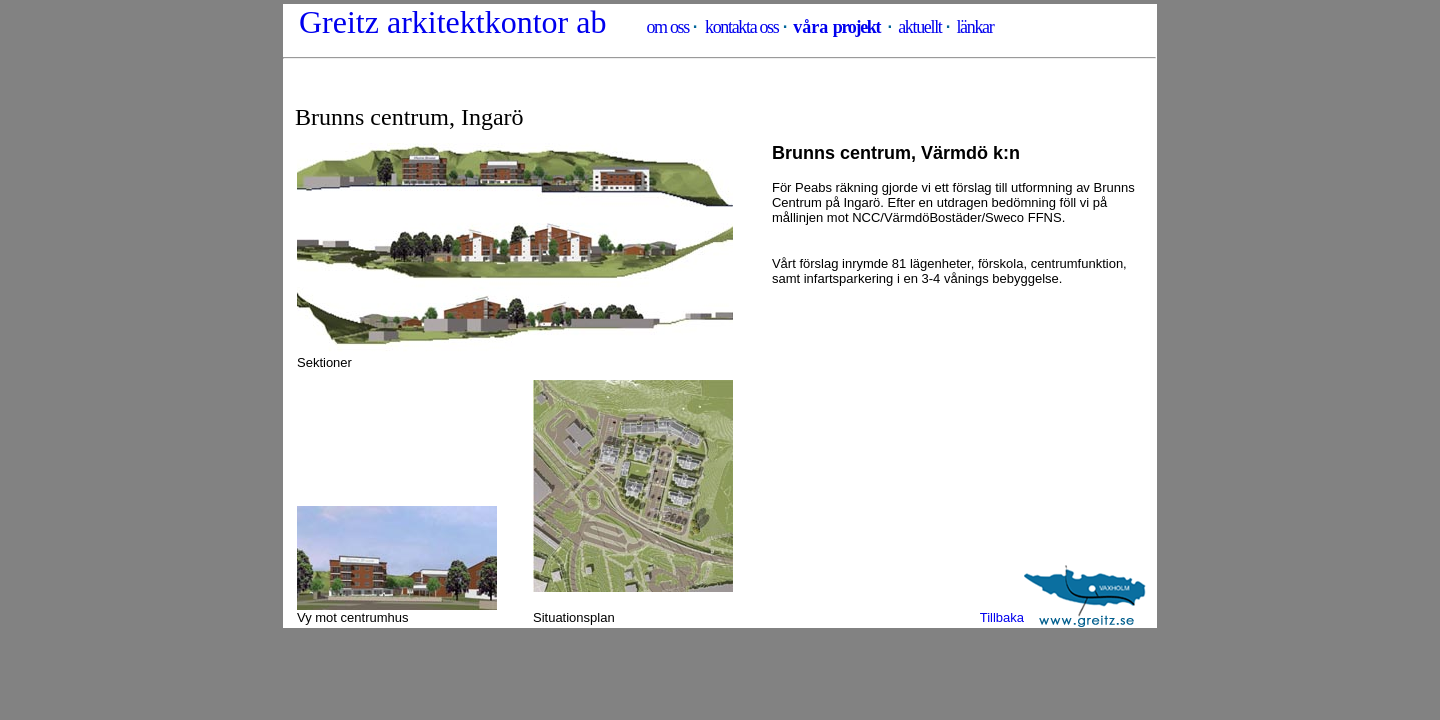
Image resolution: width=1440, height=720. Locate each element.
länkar (974, 27)
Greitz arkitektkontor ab (452, 22)
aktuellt (919, 27)
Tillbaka (1002, 617)
